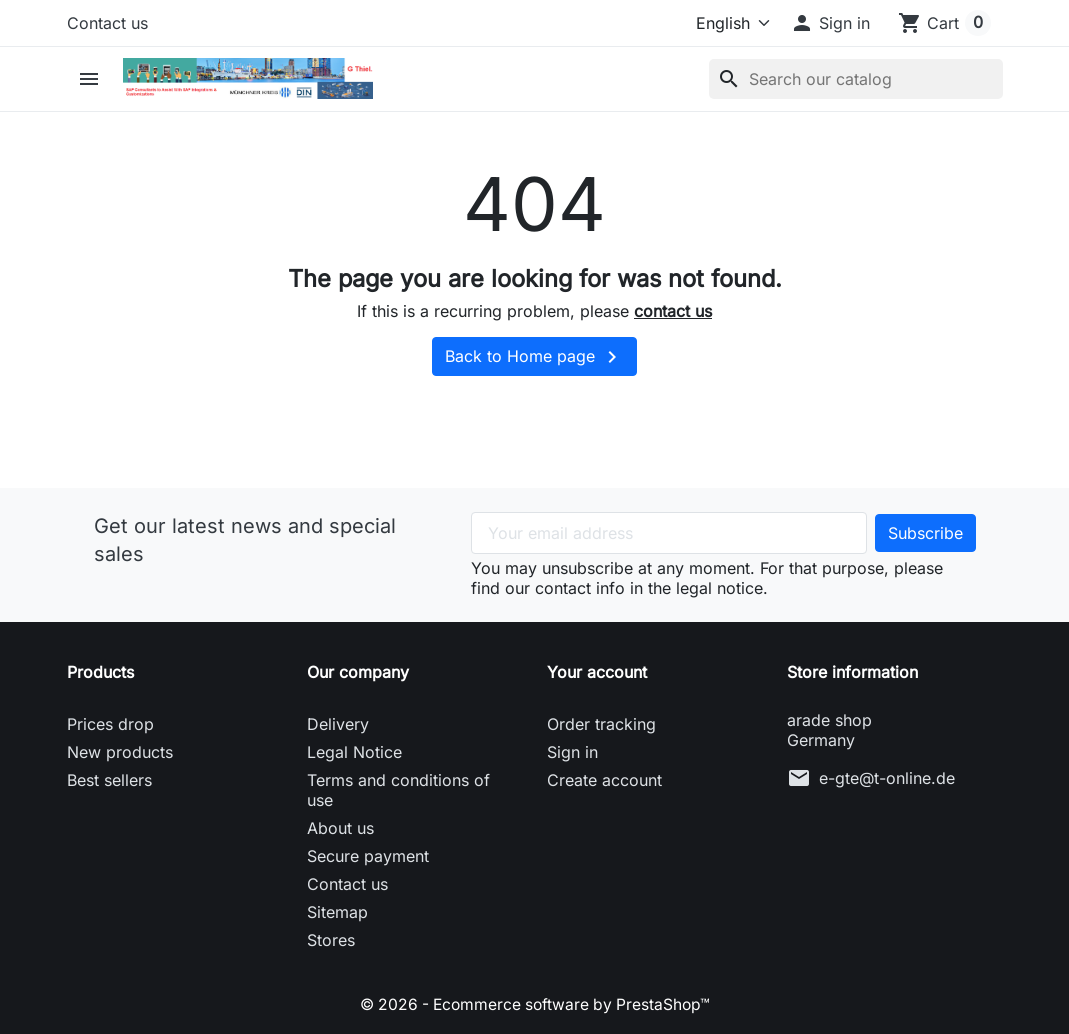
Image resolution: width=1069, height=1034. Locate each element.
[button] (830, 23)
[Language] (725, 23)
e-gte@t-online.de (887, 778)
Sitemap (337, 912)
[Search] (856, 79)
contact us (673, 311)
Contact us (107, 23)
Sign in (572, 752)
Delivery (338, 724)
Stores (331, 940)
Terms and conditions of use (398, 790)
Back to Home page (534, 357)
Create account (604, 780)
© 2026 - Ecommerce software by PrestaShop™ (534, 1004)
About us (340, 828)
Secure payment (368, 856)
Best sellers (109, 780)
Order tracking (601, 724)
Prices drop (110, 724)
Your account (597, 672)
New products (120, 752)
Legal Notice (354, 752)
